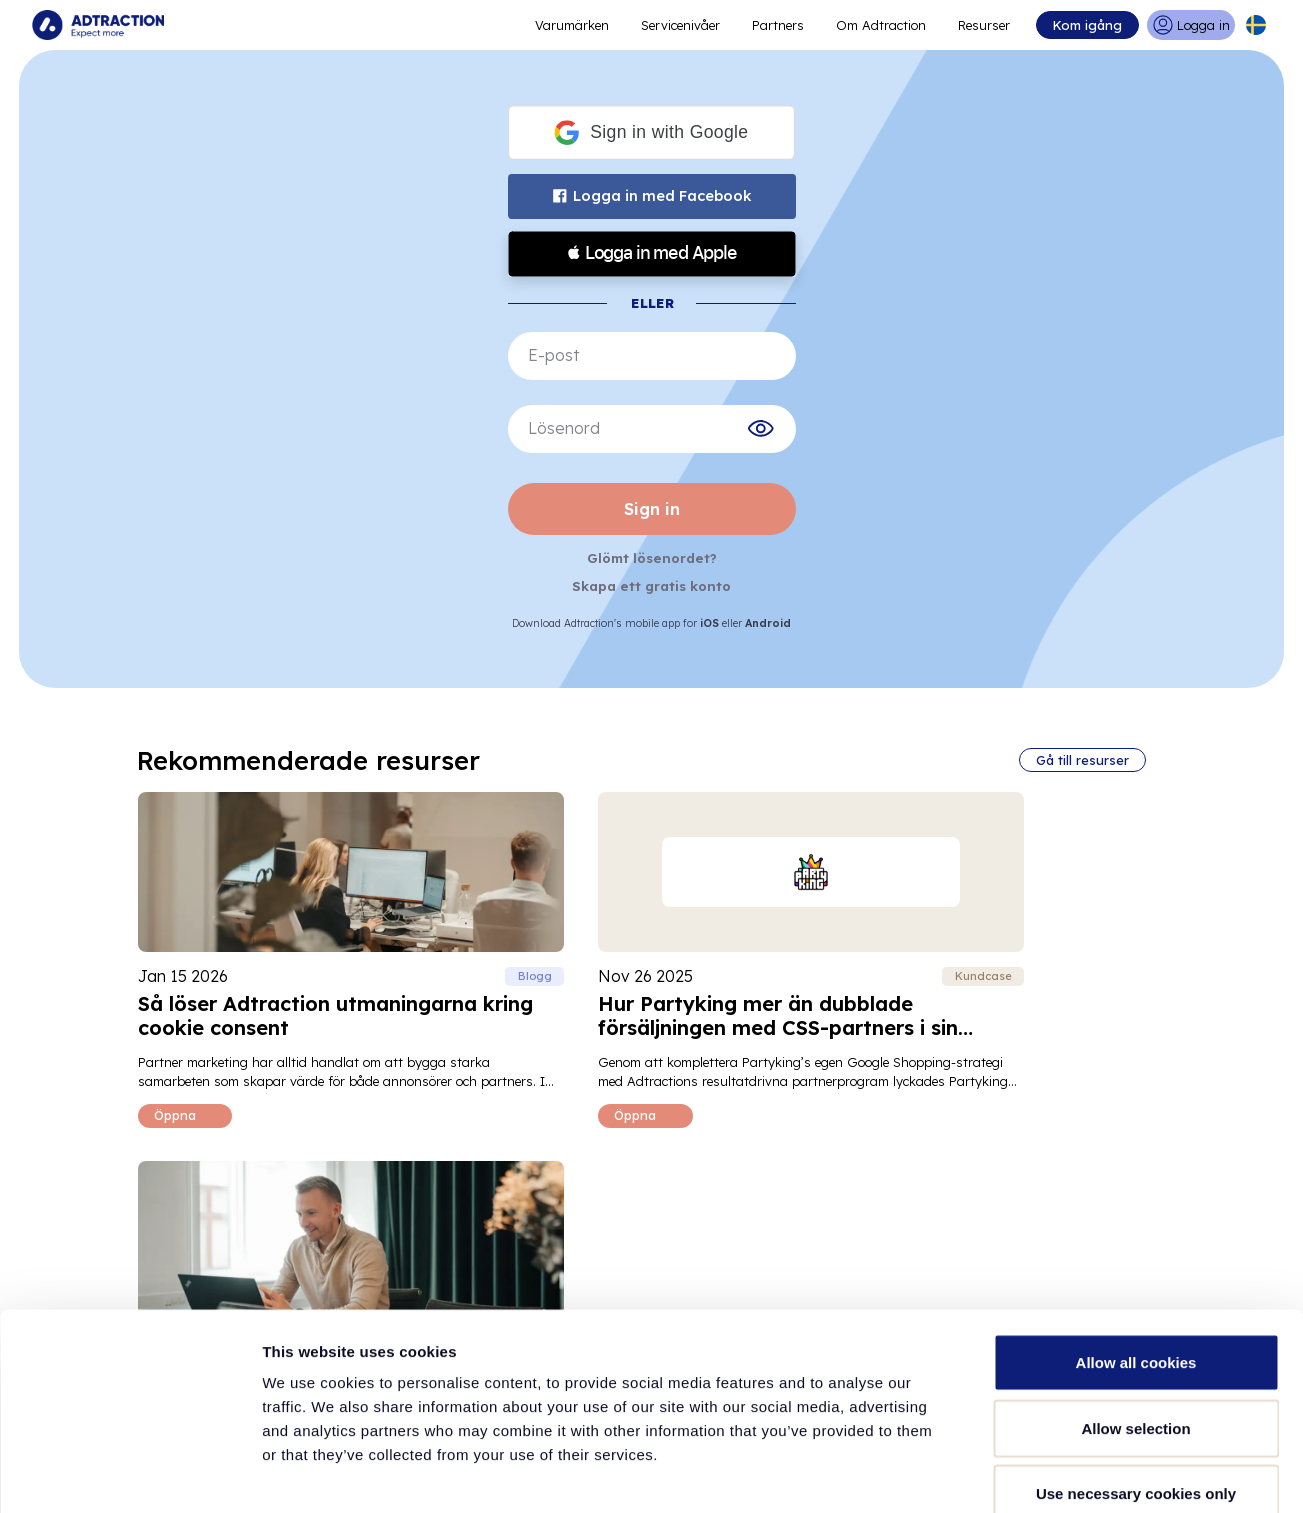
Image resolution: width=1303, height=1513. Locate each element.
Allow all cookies (1136, 1250)
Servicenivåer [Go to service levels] (680, 25)
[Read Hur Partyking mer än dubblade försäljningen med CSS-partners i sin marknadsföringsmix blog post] (649, 956)
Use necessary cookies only (1136, 1381)
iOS (711, 620)
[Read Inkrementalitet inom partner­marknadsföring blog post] (1006, 956)
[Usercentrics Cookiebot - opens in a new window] (129, 1474)
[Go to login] (1190, 25)
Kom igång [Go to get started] (1086, 25)
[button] (651, 132)
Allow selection (1135, 1316)
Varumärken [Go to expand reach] (572, 25)
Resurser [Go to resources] (984, 25)
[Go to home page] (98, 25)
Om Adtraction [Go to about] (881, 25)
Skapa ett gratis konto (652, 584)
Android (768, 620)
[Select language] (1256, 25)
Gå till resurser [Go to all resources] (1081, 757)
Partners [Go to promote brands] (778, 25)
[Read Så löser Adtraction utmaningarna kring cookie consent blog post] (297, 956)
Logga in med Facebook (651, 195)
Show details (1049, 1473)
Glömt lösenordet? (652, 557)
